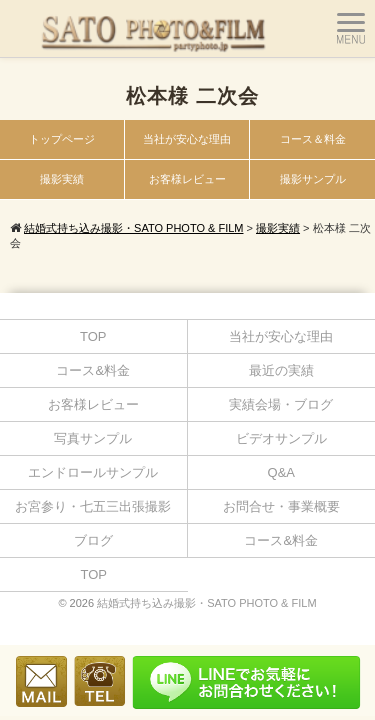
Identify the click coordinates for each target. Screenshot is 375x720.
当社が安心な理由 (187, 139)
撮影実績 (62, 179)
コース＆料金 (313, 139)
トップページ (62, 139)
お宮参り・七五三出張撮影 (93, 506)
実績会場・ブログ (281, 404)
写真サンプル (93, 438)
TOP (93, 336)
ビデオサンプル (281, 438)
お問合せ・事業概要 (281, 506)
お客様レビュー (187, 179)
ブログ (93, 540)
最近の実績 (281, 370)
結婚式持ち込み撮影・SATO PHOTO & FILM (206, 603)
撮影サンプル (313, 179)
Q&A (281, 472)
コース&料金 (93, 370)
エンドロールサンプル (93, 472)
